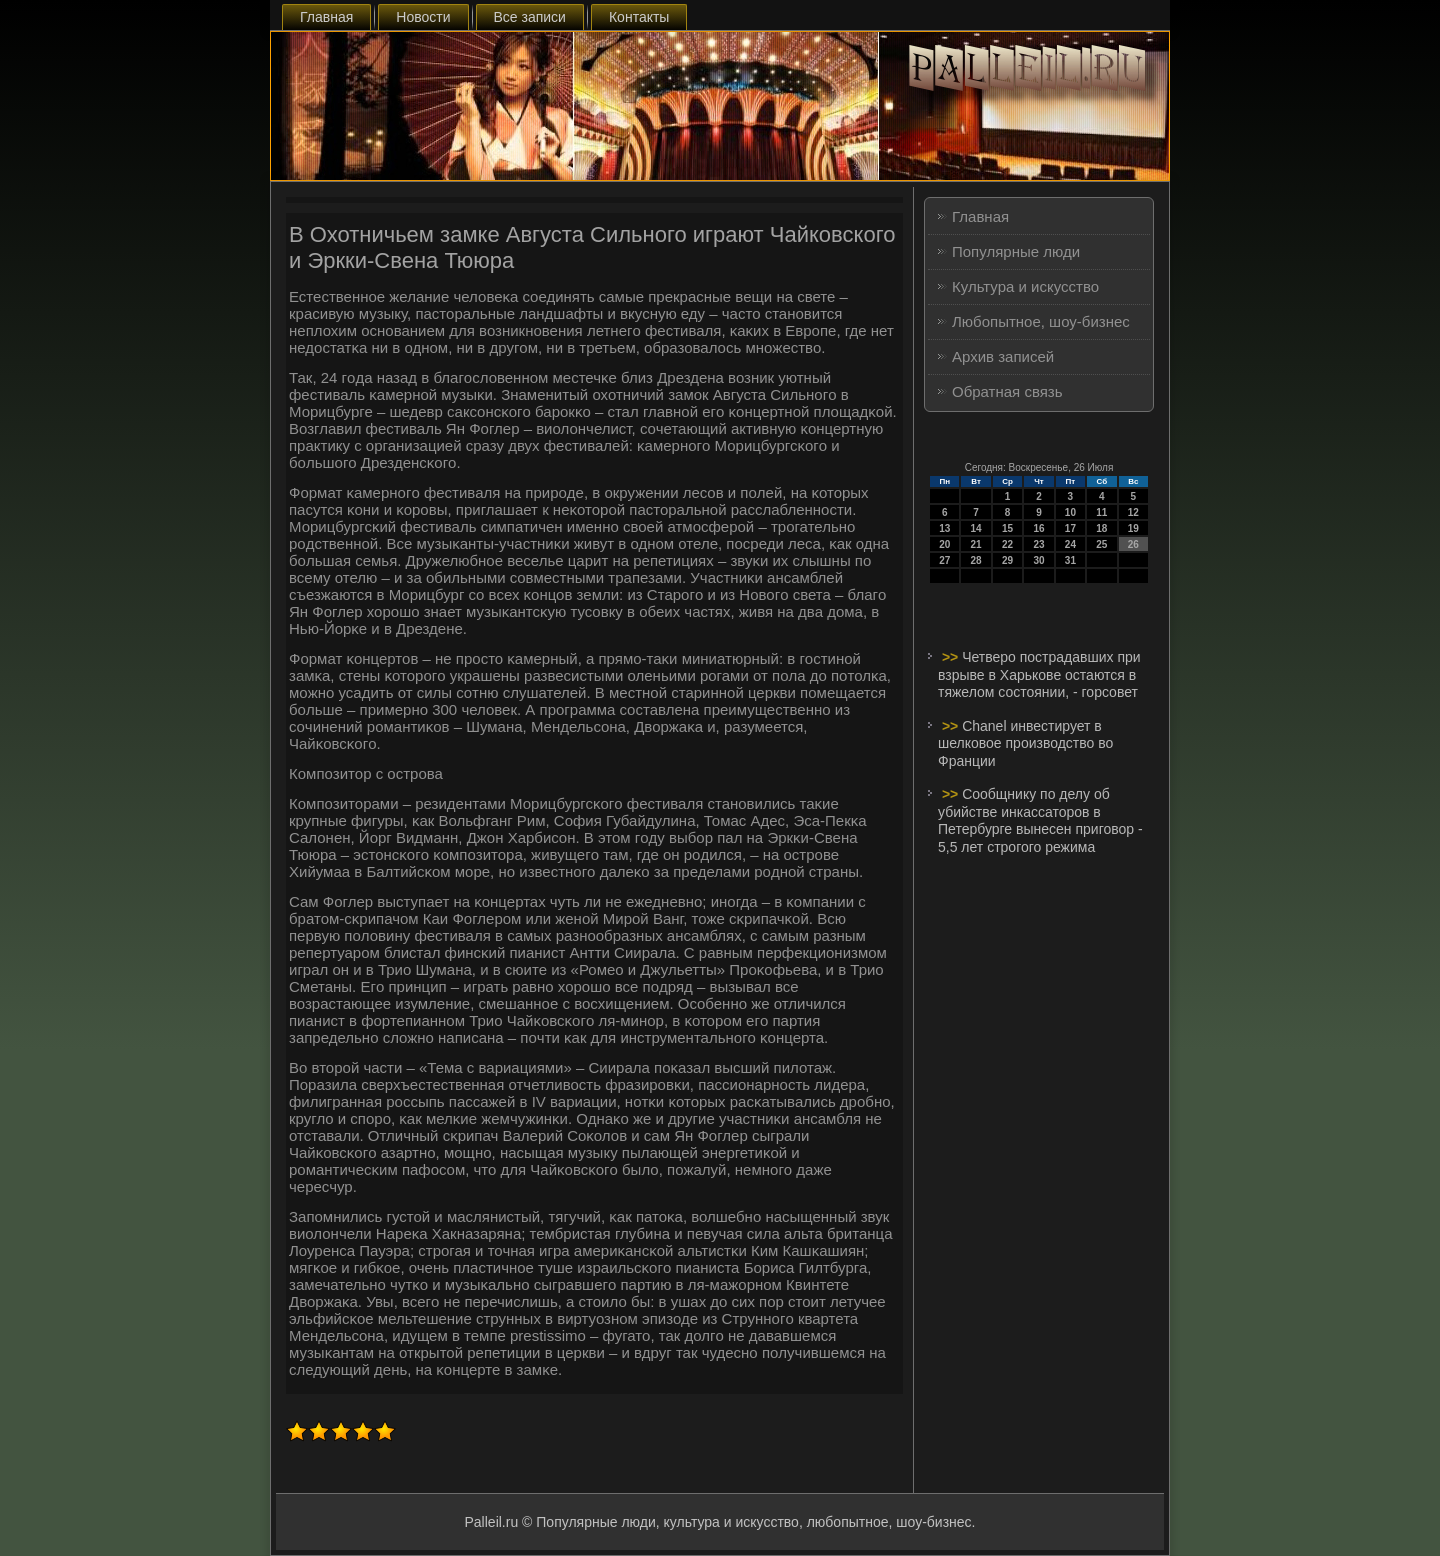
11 (1101, 512)
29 (1007, 560)
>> (952, 657)
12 (1133, 512)
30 (1038, 560)
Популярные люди (1016, 251)
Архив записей (1003, 356)
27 (944, 560)
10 (1070, 512)
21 (976, 544)
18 (1101, 528)
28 (976, 560)
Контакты (639, 17)
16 (1038, 528)
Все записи (530, 17)
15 (1007, 528)
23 (1038, 544)
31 (1070, 560)
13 (944, 528)
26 (1133, 544)
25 (1101, 544)
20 (944, 544)
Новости (423, 17)
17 (1070, 528)
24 (1070, 544)
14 (976, 528)
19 (1133, 528)
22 (1007, 544)
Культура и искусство (1025, 286)
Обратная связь (1007, 391)
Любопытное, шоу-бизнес (1041, 321)
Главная (326, 17)
